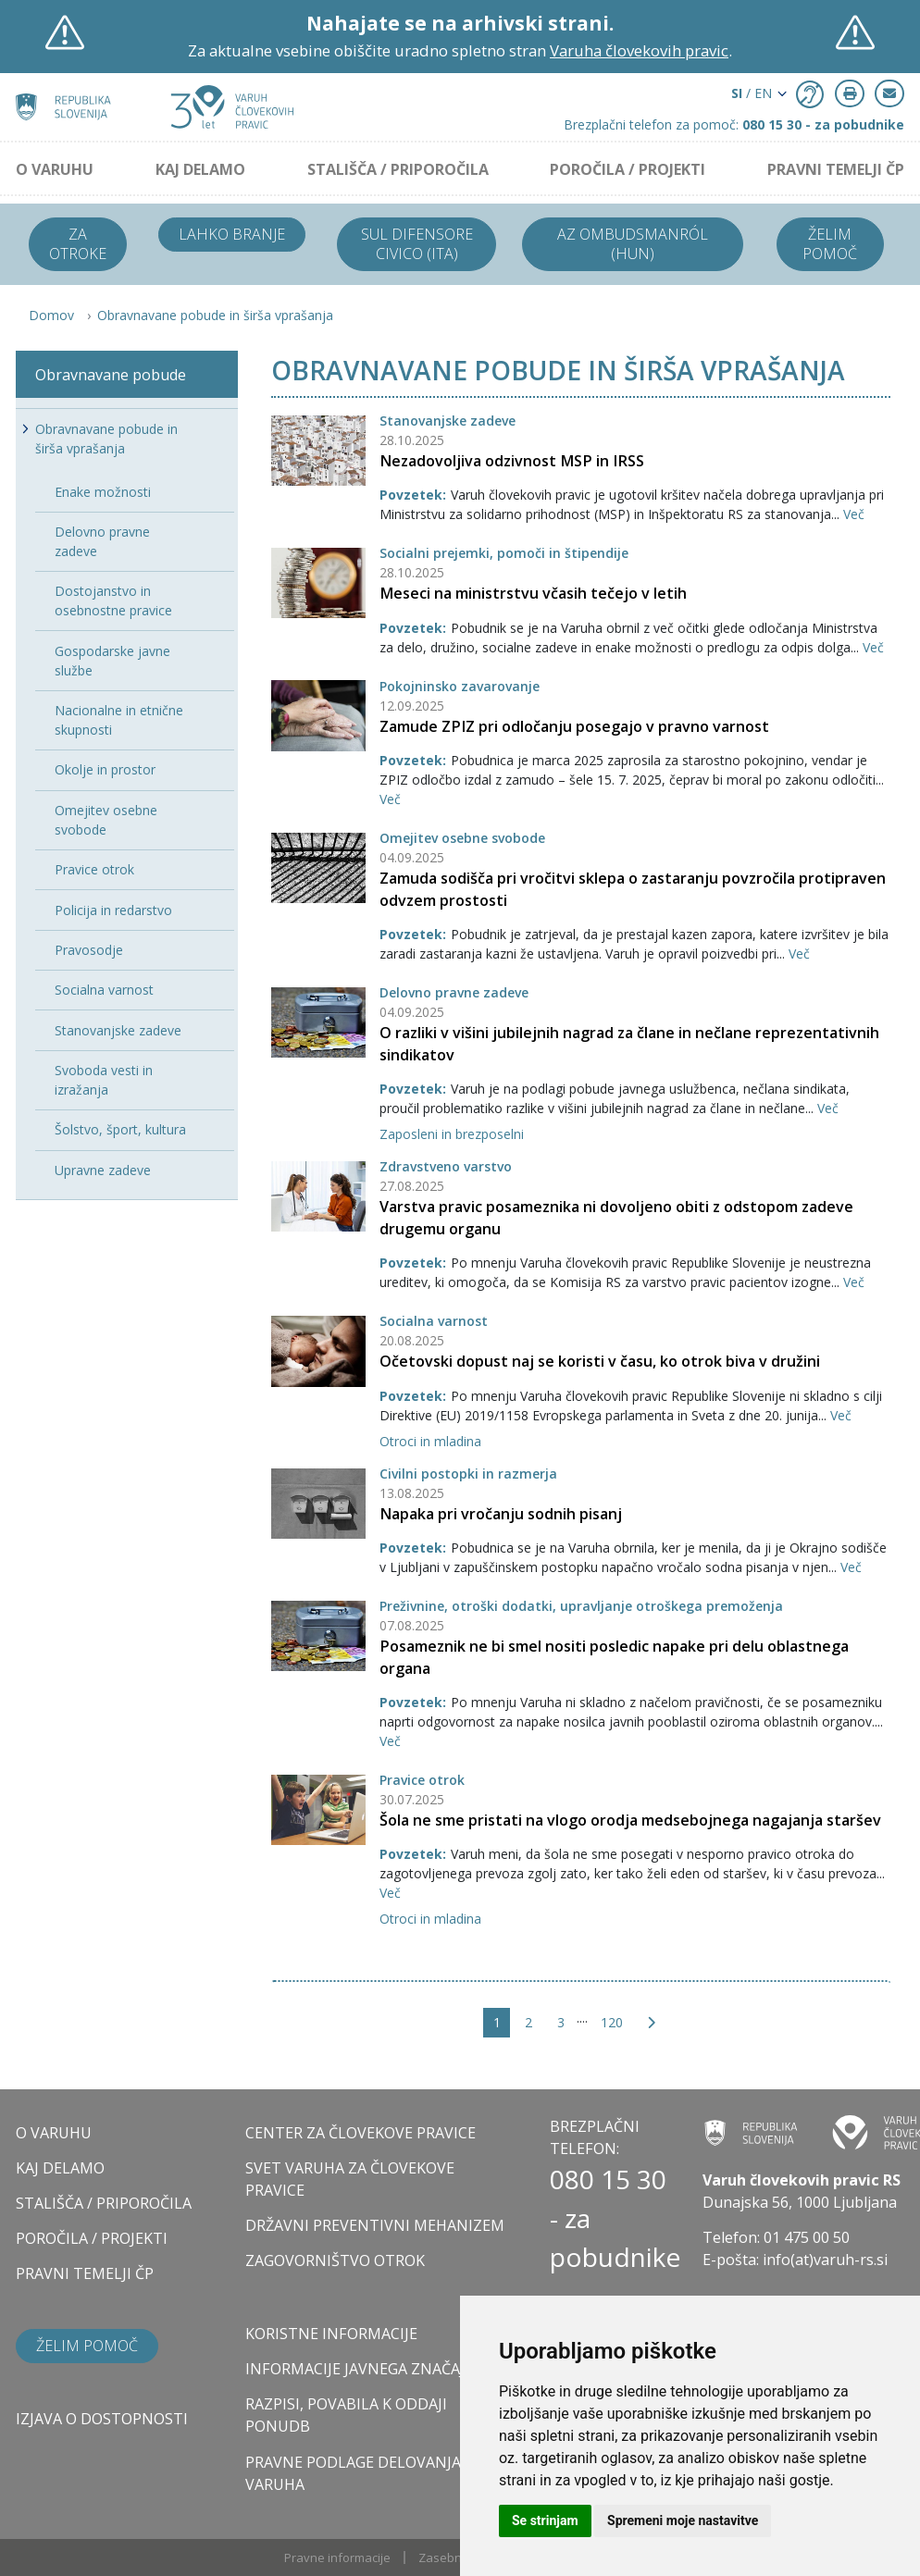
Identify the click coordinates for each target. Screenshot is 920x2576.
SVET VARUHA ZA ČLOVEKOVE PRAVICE (349, 2179)
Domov (51, 315)
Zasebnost (448, 2557)
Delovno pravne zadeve (453, 992)
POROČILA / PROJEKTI (627, 169)
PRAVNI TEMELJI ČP (835, 169)
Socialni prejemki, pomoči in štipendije (503, 553)
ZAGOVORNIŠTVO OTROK (335, 2260)
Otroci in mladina (430, 1441)
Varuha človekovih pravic (639, 50)
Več (853, 514)
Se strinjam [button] (545, 2520)
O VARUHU (54, 169)
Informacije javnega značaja (359, 2369)
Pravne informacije (337, 2557)
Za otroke (77, 244)
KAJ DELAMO (200, 169)
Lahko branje (232, 234)
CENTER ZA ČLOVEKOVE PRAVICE (360, 2133)
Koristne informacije (331, 2333)
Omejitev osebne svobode (462, 838)
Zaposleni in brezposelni (451, 1134)
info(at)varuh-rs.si (825, 2259)
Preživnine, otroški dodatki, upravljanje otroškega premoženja (581, 1606)
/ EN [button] (751, 93)
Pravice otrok (422, 1780)
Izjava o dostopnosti (102, 2419)
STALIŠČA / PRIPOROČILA (398, 169)
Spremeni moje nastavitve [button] (682, 2520)
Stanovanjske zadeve (447, 420)
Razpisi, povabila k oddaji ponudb (346, 2415)
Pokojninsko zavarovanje (459, 686)
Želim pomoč (829, 244)
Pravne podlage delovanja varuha (353, 2473)
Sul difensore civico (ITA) (417, 244)
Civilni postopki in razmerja (468, 1473)
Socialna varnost (433, 1321)
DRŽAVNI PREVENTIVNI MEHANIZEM (374, 2225)
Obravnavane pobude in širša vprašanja (215, 315)
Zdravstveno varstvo (445, 1166)
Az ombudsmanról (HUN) (632, 244)
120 (612, 2022)
